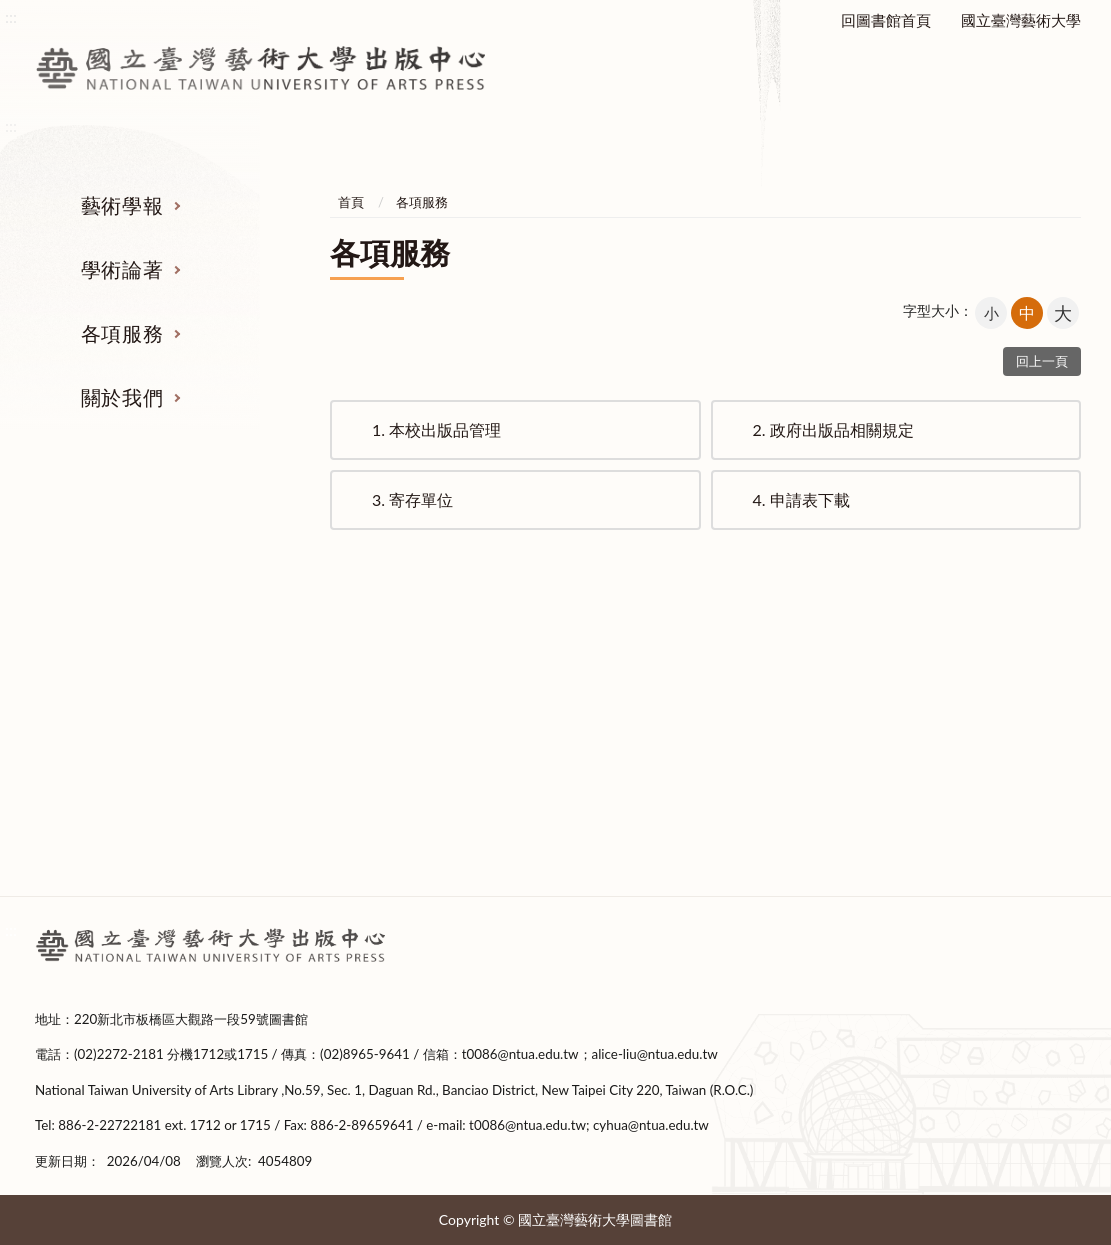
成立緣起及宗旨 (960, 692)
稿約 (150, 729)
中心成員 (961, 767)
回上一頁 (1042, 361)
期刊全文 (150, 842)
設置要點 (961, 729)
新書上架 (420, 767)
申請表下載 (801, 499)
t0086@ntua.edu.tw (520, 1054)
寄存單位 (412, 499)
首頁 (351, 202)
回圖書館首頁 (886, 20)
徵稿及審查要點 (150, 692)
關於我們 (122, 397)
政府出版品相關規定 (833, 429)
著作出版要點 (420, 692)
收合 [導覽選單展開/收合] (1060, 587)
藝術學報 (122, 205)
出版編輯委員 (961, 804)
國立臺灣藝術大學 (1021, 20)
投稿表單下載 (150, 767)
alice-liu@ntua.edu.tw (655, 1054)
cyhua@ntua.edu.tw (651, 1125)
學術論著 (122, 269)
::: (11, 929)
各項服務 (122, 333)
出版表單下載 (420, 729)
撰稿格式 (150, 804)
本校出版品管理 (436, 429)
